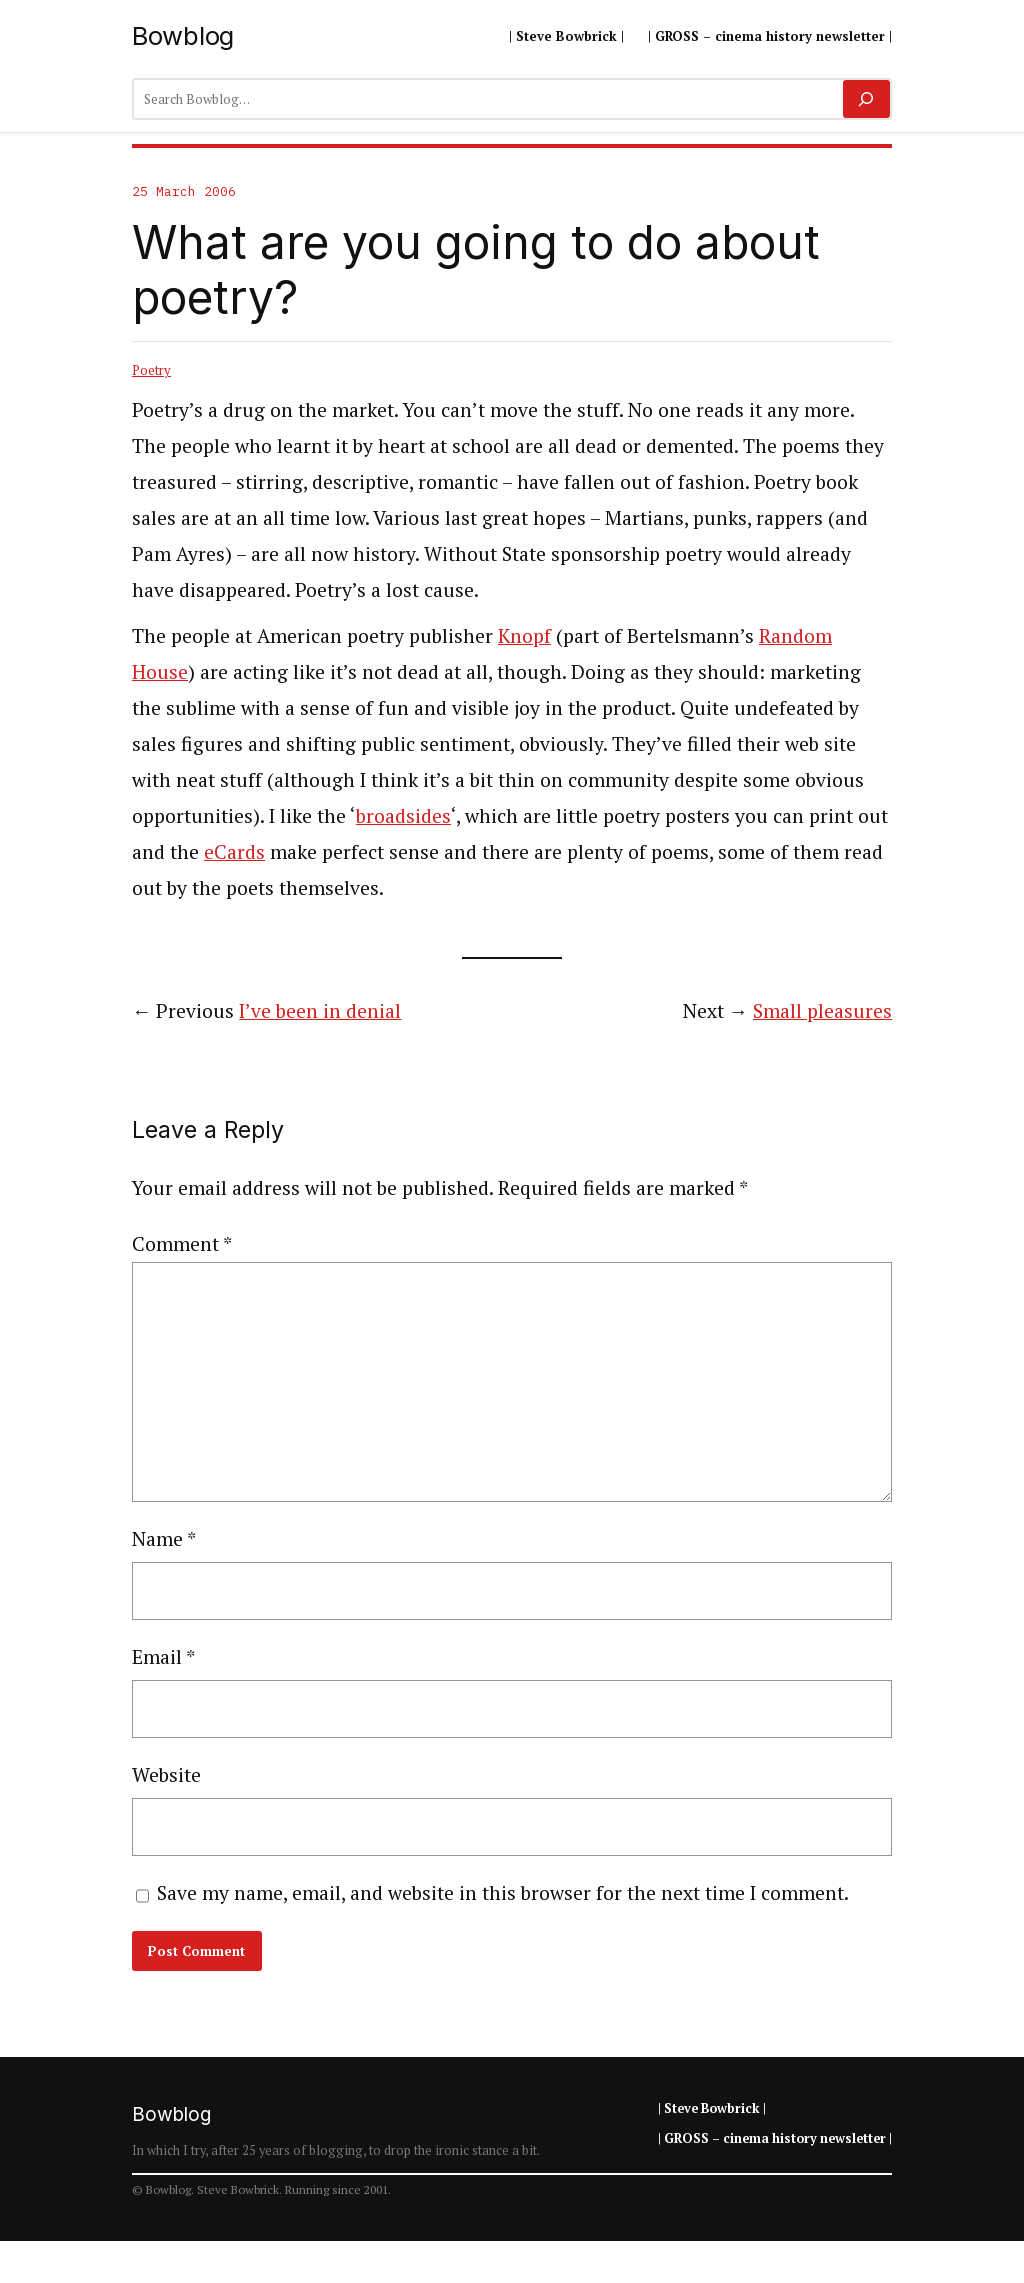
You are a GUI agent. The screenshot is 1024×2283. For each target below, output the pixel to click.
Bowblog (183, 35)
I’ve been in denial (320, 1011)
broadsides (403, 816)
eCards (234, 852)
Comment (182, 1244)
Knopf (524, 636)
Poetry (151, 370)
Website (166, 1775)
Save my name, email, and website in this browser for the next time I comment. (503, 1893)
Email (163, 1657)
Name (164, 1539)
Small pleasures (822, 1011)
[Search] (866, 99)
